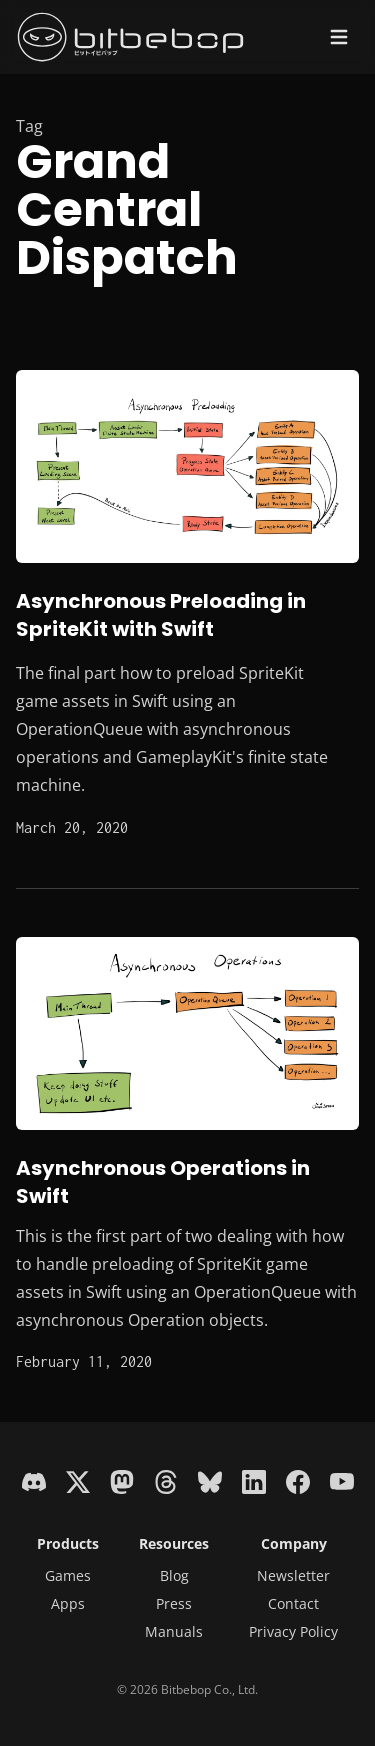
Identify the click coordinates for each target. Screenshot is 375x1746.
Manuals (174, 1631)
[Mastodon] (122, 1480)
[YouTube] (342, 1480)
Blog (174, 1575)
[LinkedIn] (254, 1480)
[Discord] (34, 1480)
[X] (78, 1480)
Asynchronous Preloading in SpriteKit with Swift (161, 615)
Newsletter (293, 1575)
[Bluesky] (210, 1480)
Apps (68, 1603)
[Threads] (166, 1480)
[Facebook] (298, 1480)
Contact (293, 1603)
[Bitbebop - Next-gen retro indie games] (131, 37)
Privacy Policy (293, 1631)
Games (68, 1575)
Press (174, 1603)
